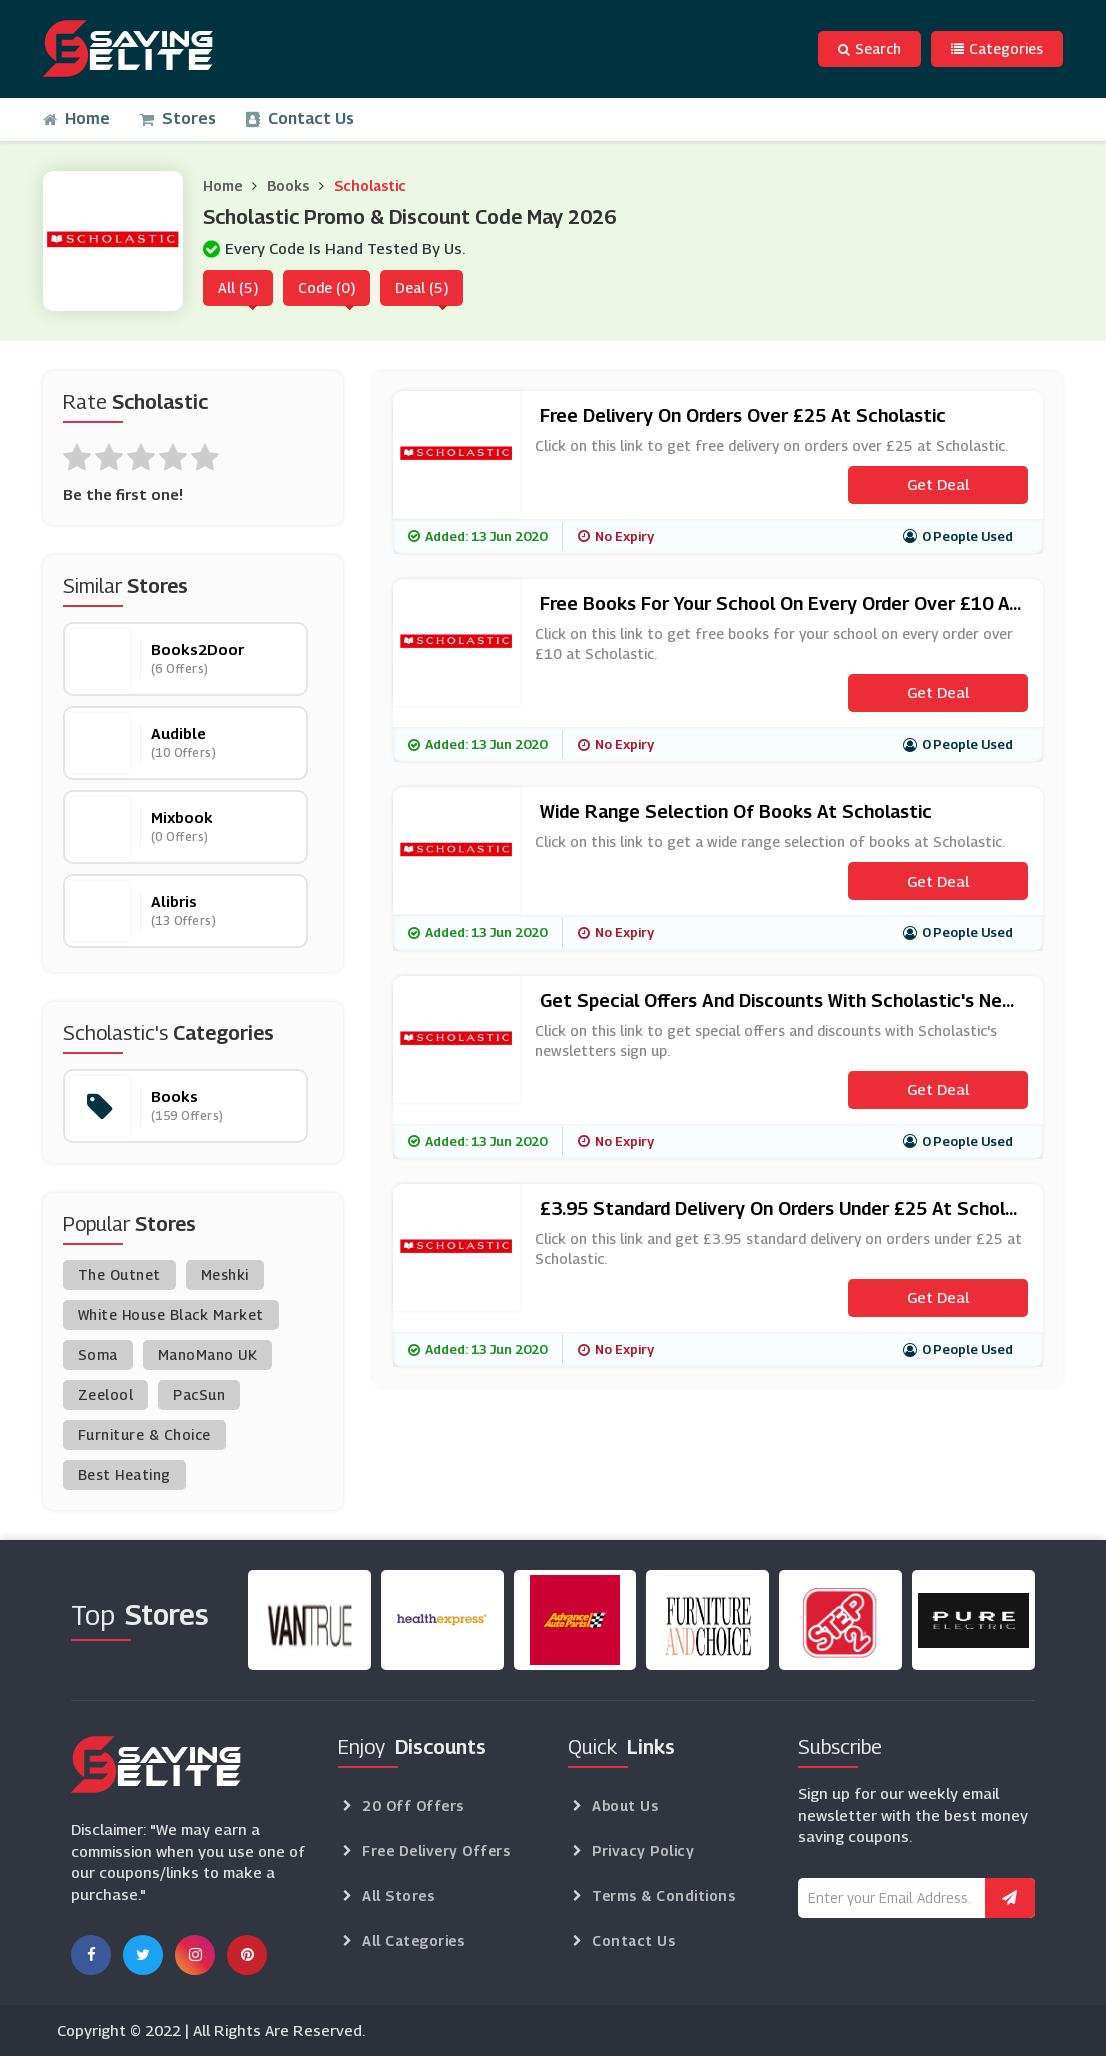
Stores (178, 118)
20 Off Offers (413, 1805)
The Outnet (119, 1274)
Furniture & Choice (144, 1434)
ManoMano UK (208, 1354)
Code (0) (326, 287)
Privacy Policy (643, 1850)
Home (76, 118)
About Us (625, 1805)
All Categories (413, 1940)
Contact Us (300, 118)
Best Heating (124, 1474)
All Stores (398, 1895)
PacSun (199, 1394)
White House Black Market (171, 1314)
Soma (98, 1354)
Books (288, 185)
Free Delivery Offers (436, 1850)
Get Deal (938, 484)
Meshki (225, 1274)
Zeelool (106, 1394)
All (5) (238, 287)
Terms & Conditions (663, 1895)
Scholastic (370, 185)
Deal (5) (421, 287)
